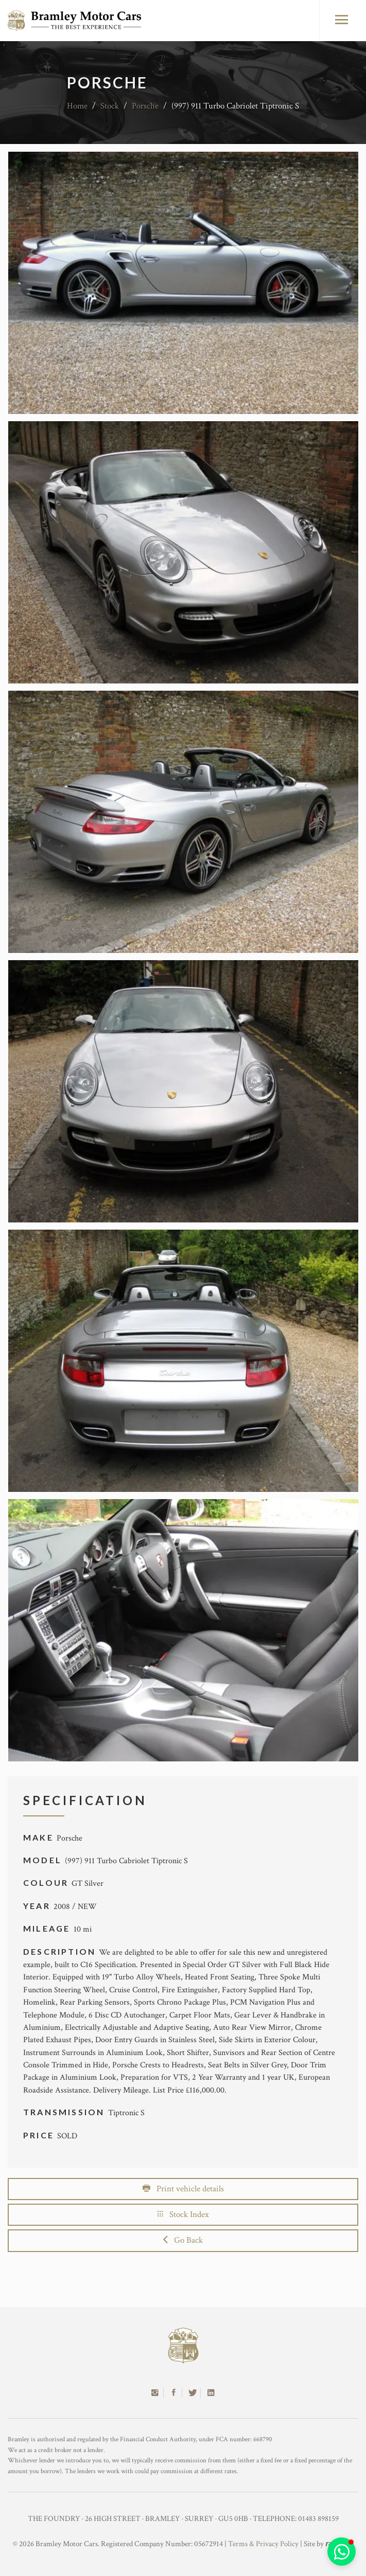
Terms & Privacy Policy (263, 2544)
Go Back (183, 2240)
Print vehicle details (183, 2188)
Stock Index (183, 2214)
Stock (109, 106)
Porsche (145, 106)
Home (77, 106)
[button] (341, 2551)
